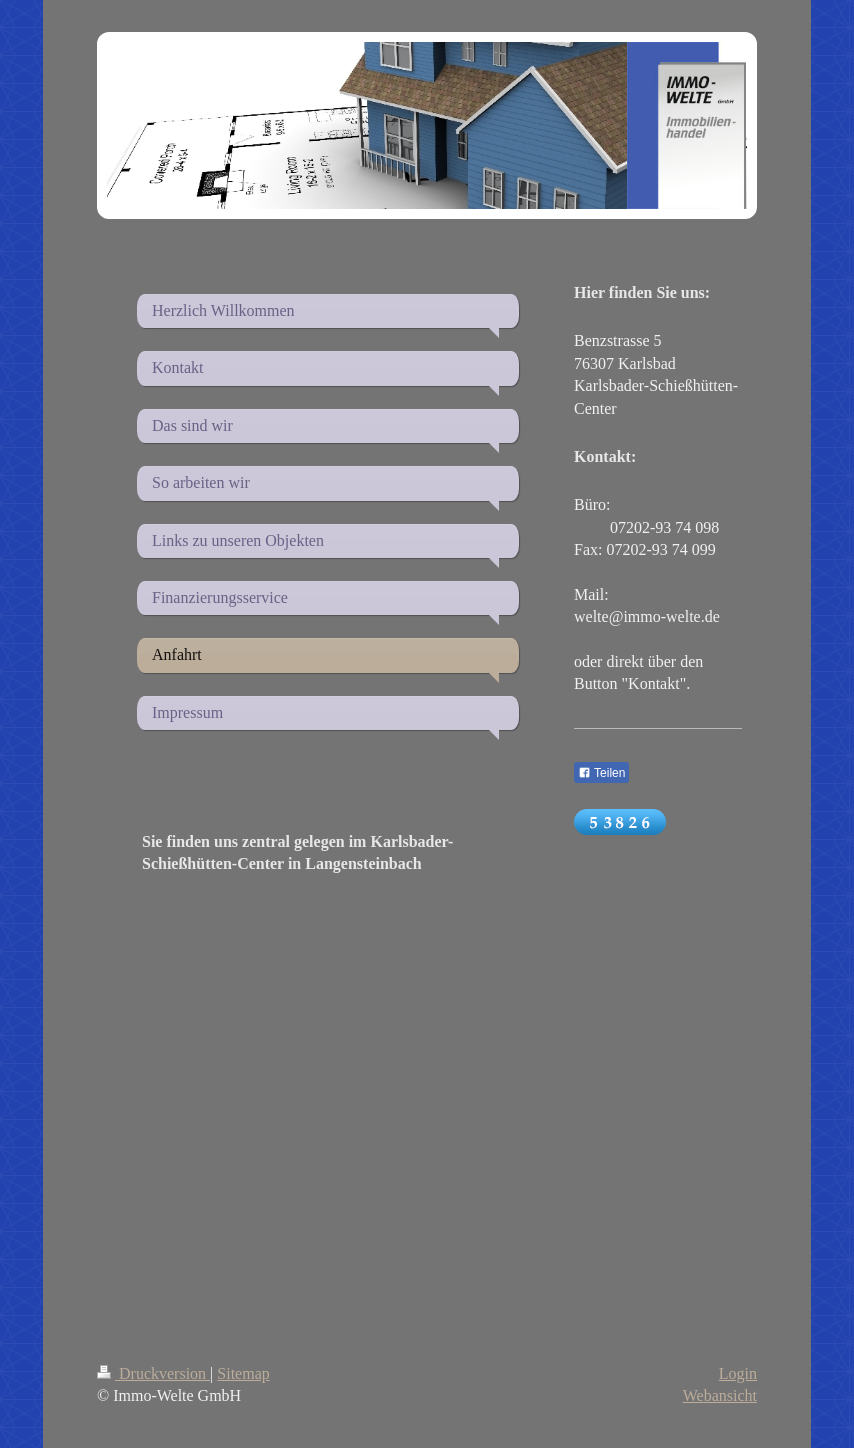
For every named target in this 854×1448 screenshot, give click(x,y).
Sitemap (243, 1373)
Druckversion (153, 1373)
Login (738, 1373)
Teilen (601, 773)
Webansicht (720, 1395)
